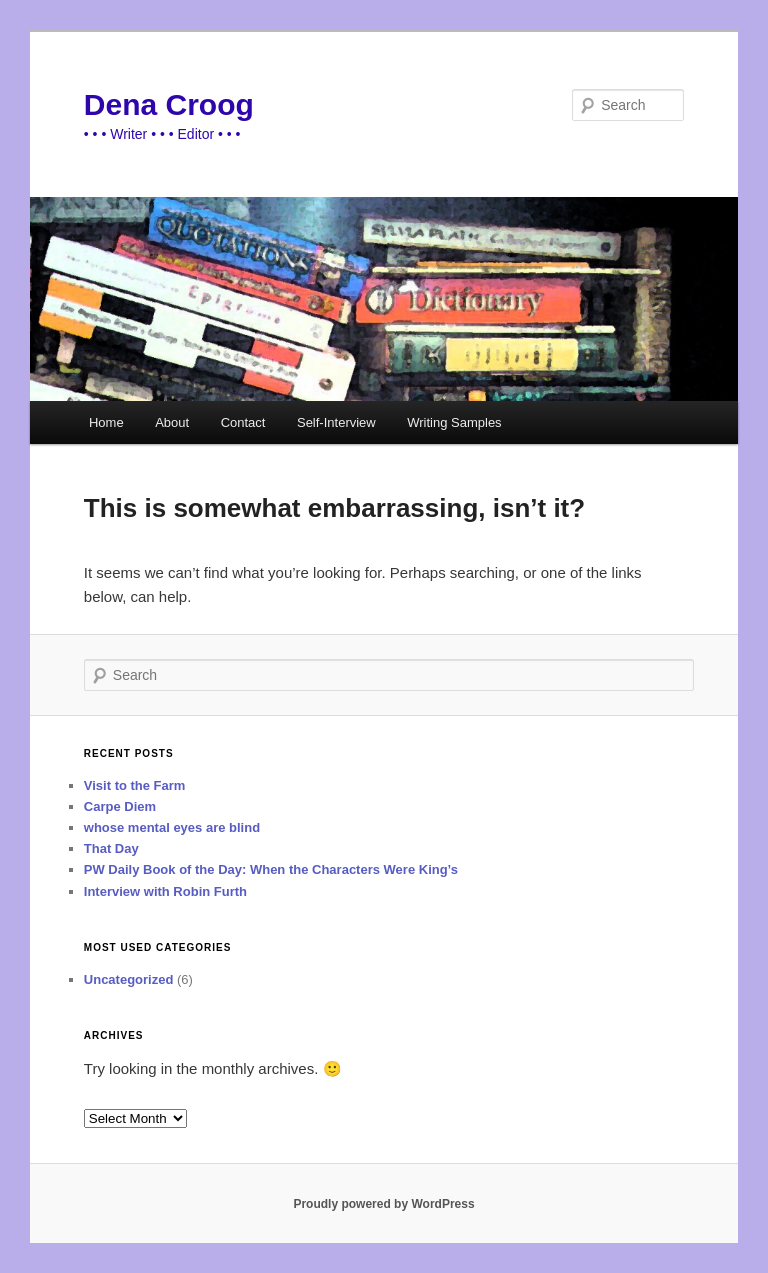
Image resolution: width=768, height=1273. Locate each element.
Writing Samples (454, 422)
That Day (111, 848)
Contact (243, 422)
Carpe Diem (120, 806)
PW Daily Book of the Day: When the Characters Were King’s (271, 869)
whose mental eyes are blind (172, 827)
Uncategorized (129, 979)
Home (106, 422)
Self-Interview (336, 422)
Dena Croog (169, 104)
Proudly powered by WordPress (383, 1204)
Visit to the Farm (135, 785)
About (172, 422)
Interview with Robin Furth (165, 891)
